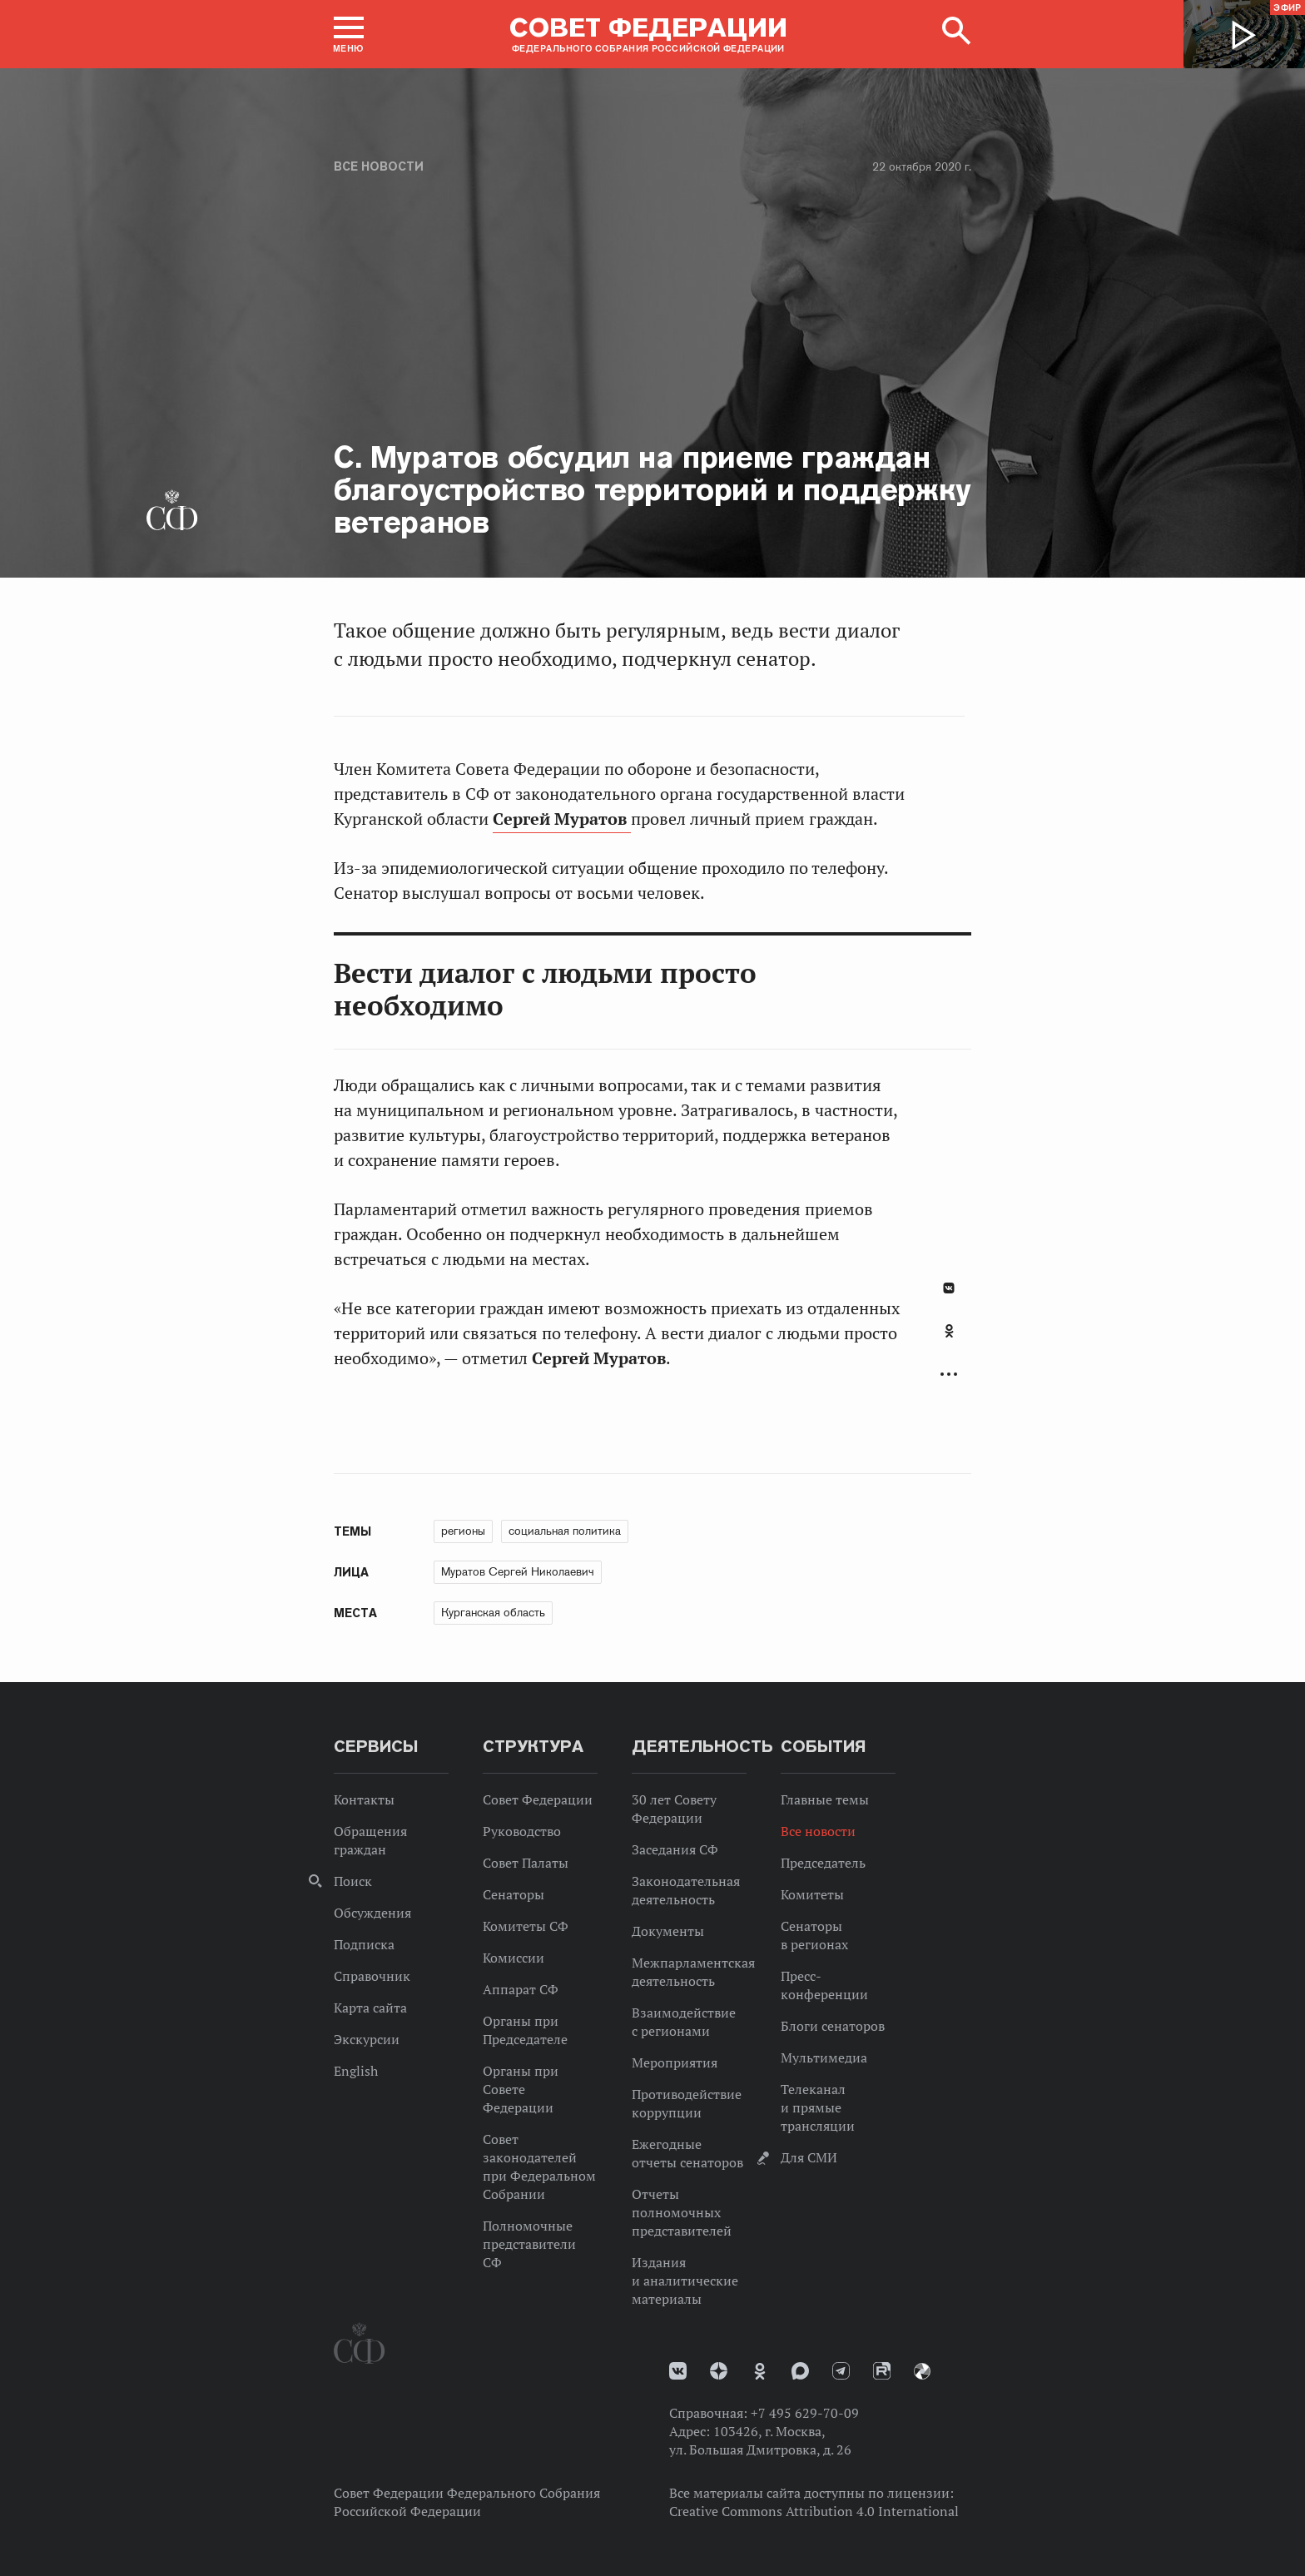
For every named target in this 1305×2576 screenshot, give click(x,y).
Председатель (823, 1862)
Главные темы (825, 1799)
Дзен (718, 2371)
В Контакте (949, 1288)
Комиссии (513, 1957)
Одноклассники (949, 1331)
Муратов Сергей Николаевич (517, 1571)
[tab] (949, 1340)
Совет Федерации (538, 1799)
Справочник (372, 1976)
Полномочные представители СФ (529, 2244)
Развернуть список (948, 1374)
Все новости (379, 166)
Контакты (364, 1799)
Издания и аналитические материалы (685, 2280)
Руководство (522, 1831)
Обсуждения (372, 1912)
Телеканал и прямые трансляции (818, 2107)
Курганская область (493, 1612)
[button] (348, 34)
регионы (463, 1530)
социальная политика (565, 1530)
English (356, 2070)
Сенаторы (513, 1894)
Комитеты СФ (525, 1926)
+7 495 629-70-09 (805, 2413)
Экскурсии (366, 2039)
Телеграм (841, 2371)
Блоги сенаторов (833, 2026)
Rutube (882, 2371)
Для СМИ (809, 2157)
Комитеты (812, 1894)
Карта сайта (370, 2007)
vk (678, 2371)
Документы (668, 1931)
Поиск (353, 1881)
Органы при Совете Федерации (520, 2089)
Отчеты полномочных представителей (682, 2212)
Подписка (364, 1944)
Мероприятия (674, 2062)
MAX (800, 2371)
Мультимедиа (824, 2057)
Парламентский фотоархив (922, 2371)
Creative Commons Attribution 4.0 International (814, 2511)
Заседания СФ (675, 1849)
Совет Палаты (525, 1862)
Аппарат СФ (520, 1989)
